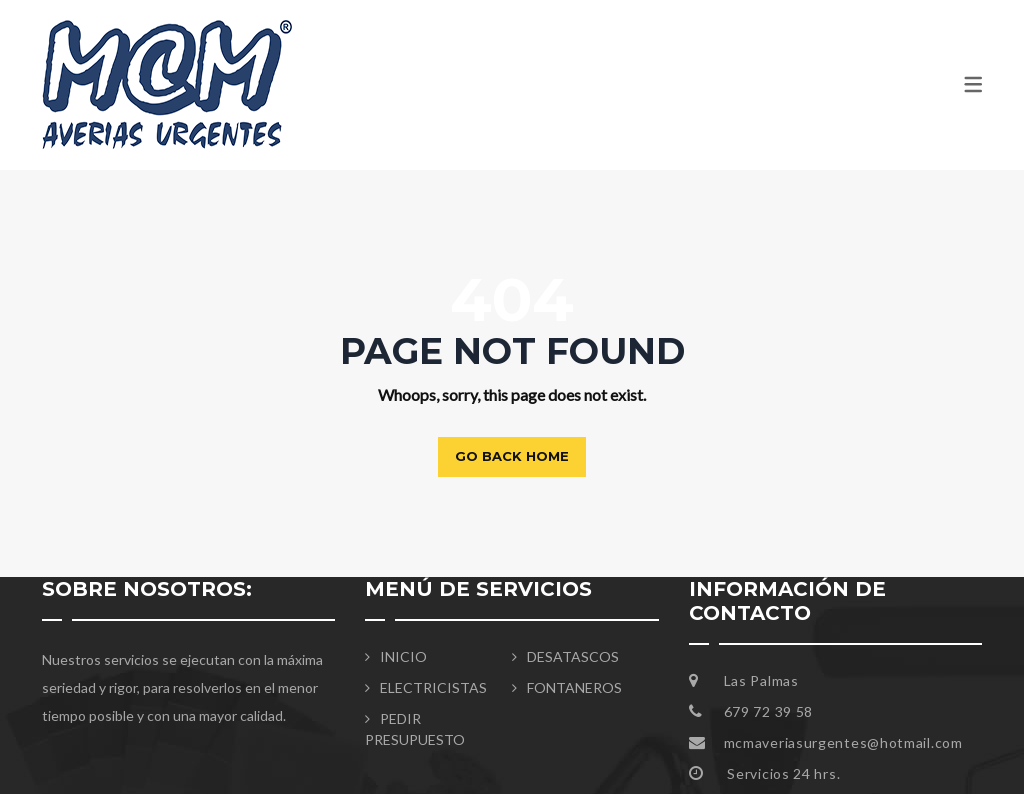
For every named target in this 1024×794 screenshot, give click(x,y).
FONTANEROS (574, 687)
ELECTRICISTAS (433, 687)
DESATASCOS (573, 656)
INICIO (403, 656)
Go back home (512, 456)
